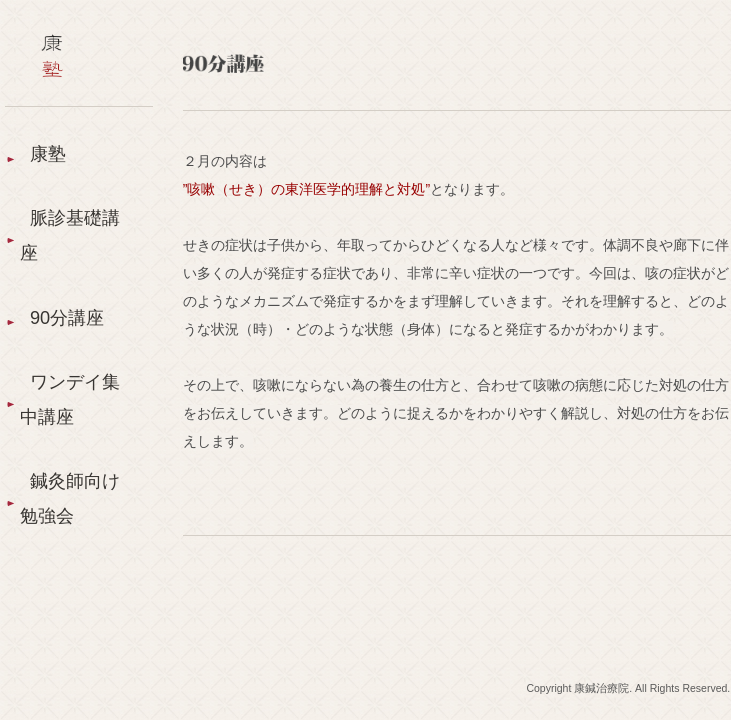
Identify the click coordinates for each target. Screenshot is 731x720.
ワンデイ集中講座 (70, 399)
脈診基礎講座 (70, 235)
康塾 (48, 154)
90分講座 (67, 318)
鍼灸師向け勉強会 (70, 498)
